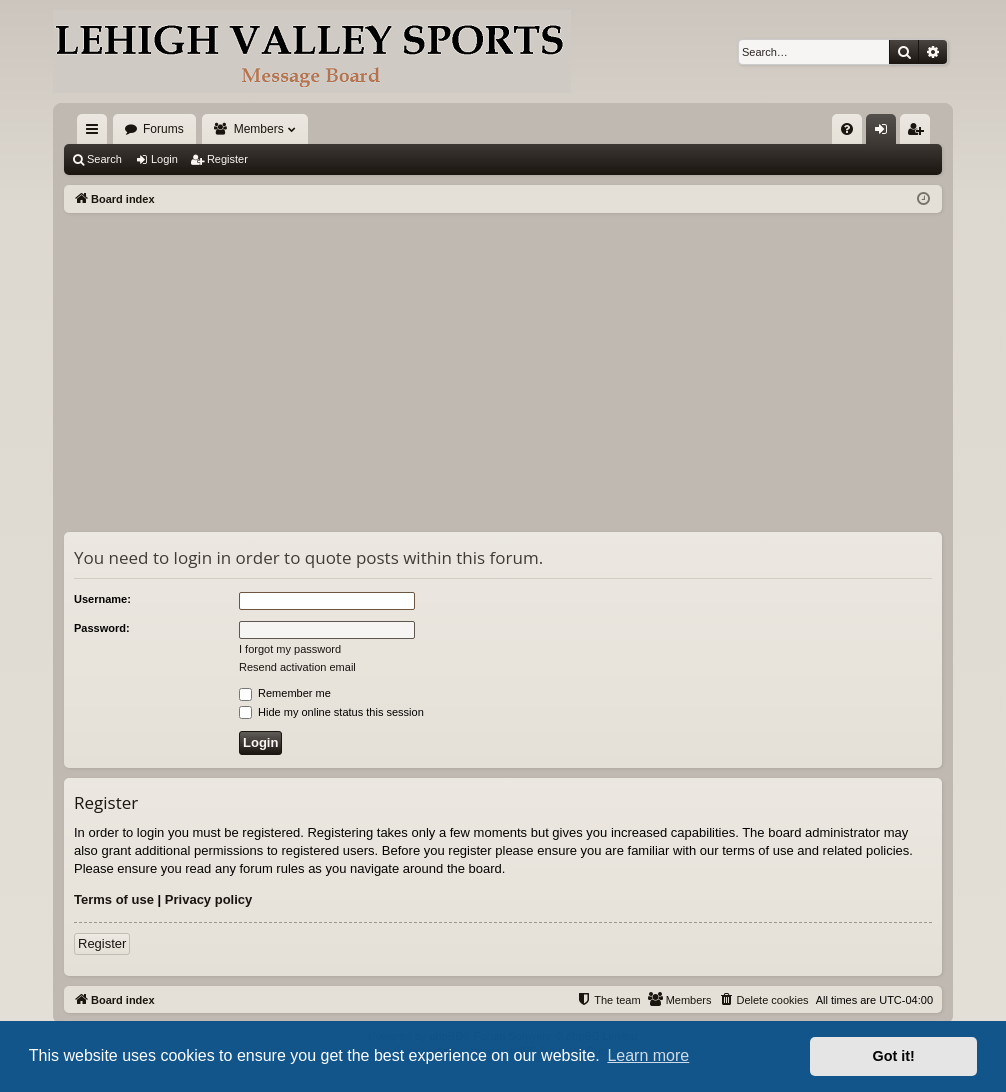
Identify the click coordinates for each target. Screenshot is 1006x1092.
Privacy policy (208, 899)
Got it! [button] (894, 1056)
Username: (102, 599)
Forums (163, 129)
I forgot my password (290, 649)
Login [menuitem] (885, 133)
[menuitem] (847, 129)
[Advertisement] (503, 363)
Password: (102, 628)
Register (227, 159)
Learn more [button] (648, 1055)
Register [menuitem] (919, 133)
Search (104, 159)
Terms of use (114, 899)
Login (164, 159)
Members (259, 129)
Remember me (285, 693)
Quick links (96, 133)
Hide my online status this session (331, 712)
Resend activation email (297, 667)
